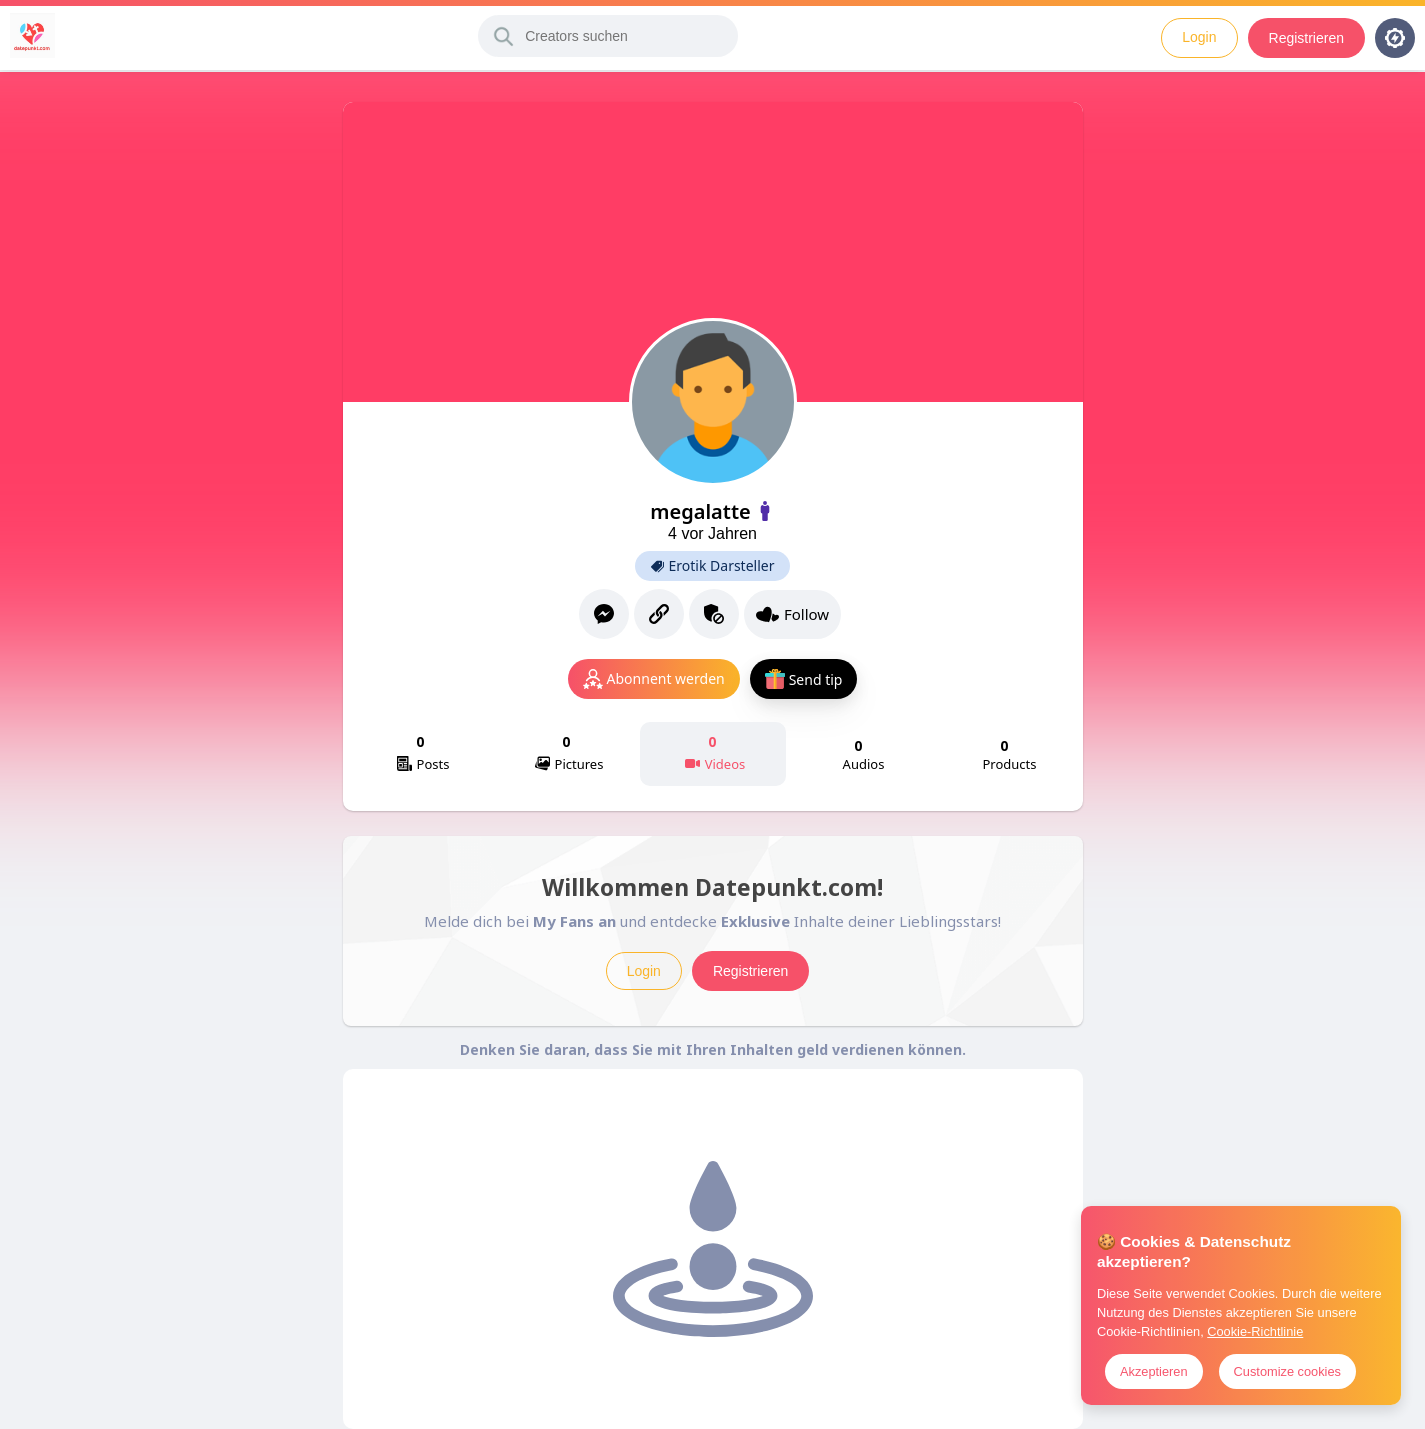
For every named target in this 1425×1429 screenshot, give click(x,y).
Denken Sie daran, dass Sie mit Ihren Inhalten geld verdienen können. (713, 1049)
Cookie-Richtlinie (1255, 1331)
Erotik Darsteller (713, 566)
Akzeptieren (1154, 1371)
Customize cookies (1287, 1371)
